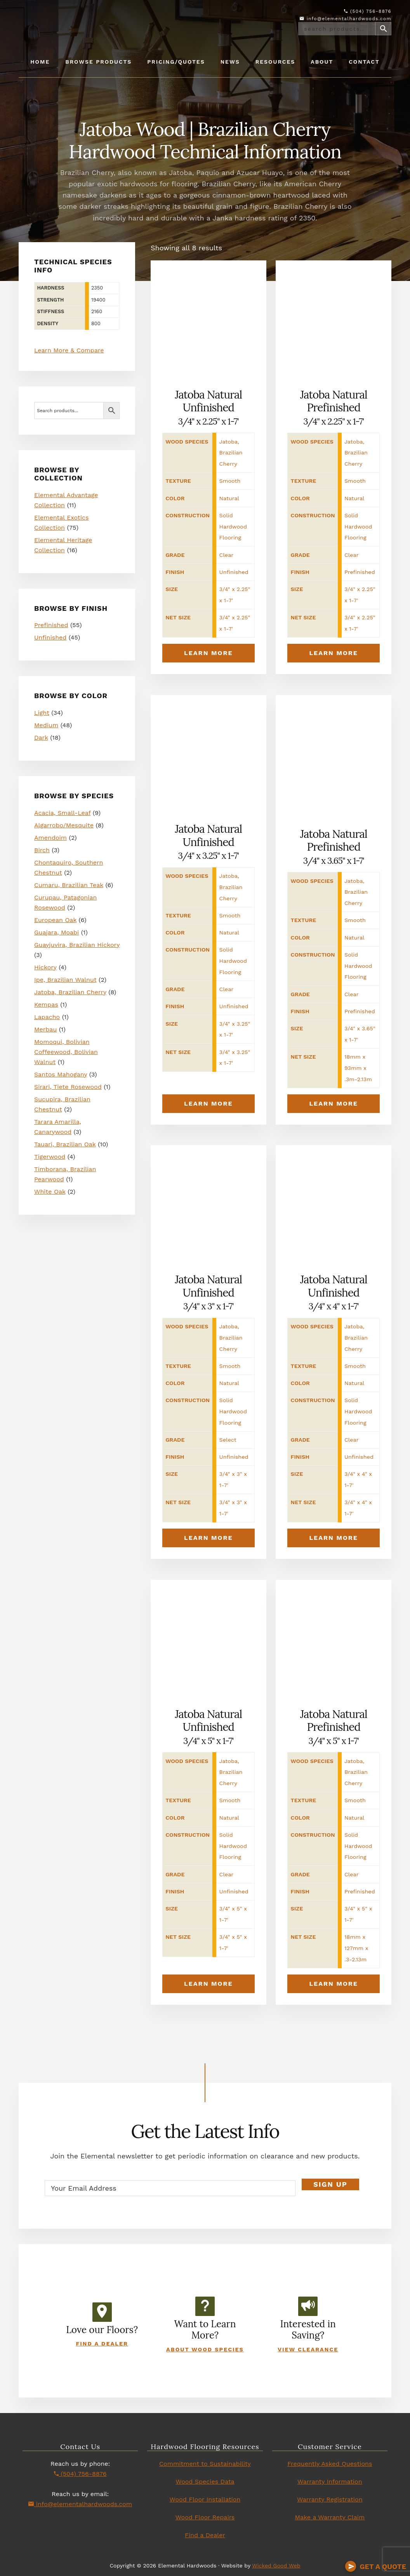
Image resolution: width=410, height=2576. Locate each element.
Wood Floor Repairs (205, 2517)
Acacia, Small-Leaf (62, 812)
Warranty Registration (330, 2499)
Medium (46, 725)
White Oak (50, 1191)
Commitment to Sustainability (205, 2463)
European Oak (55, 920)
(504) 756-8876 (367, 11)
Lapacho (47, 1017)
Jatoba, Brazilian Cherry (70, 992)
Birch (42, 850)
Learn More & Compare (69, 350)
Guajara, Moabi (56, 932)
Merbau (45, 1029)
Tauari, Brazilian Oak (65, 1144)
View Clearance (308, 2349)
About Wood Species (205, 2349)
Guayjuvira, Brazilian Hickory (77, 944)
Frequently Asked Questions (329, 2463)
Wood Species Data (204, 2481)
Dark (41, 737)
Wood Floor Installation (205, 2499)
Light (41, 712)
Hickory (45, 967)
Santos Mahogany (60, 1074)
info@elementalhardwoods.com (345, 18)
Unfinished (50, 637)
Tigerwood (49, 1156)
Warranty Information (329, 2481)
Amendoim (50, 837)
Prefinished (51, 625)
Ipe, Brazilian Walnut (65, 979)
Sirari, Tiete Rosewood (68, 1086)
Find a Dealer (102, 2343)
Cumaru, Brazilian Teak (68, 885)
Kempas (46, 1004)
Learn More (208, 653)
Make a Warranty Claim (330, 2517)
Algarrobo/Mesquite (64, 825)
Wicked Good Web (276, 2565)
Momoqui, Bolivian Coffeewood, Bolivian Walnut (66, 1052)
